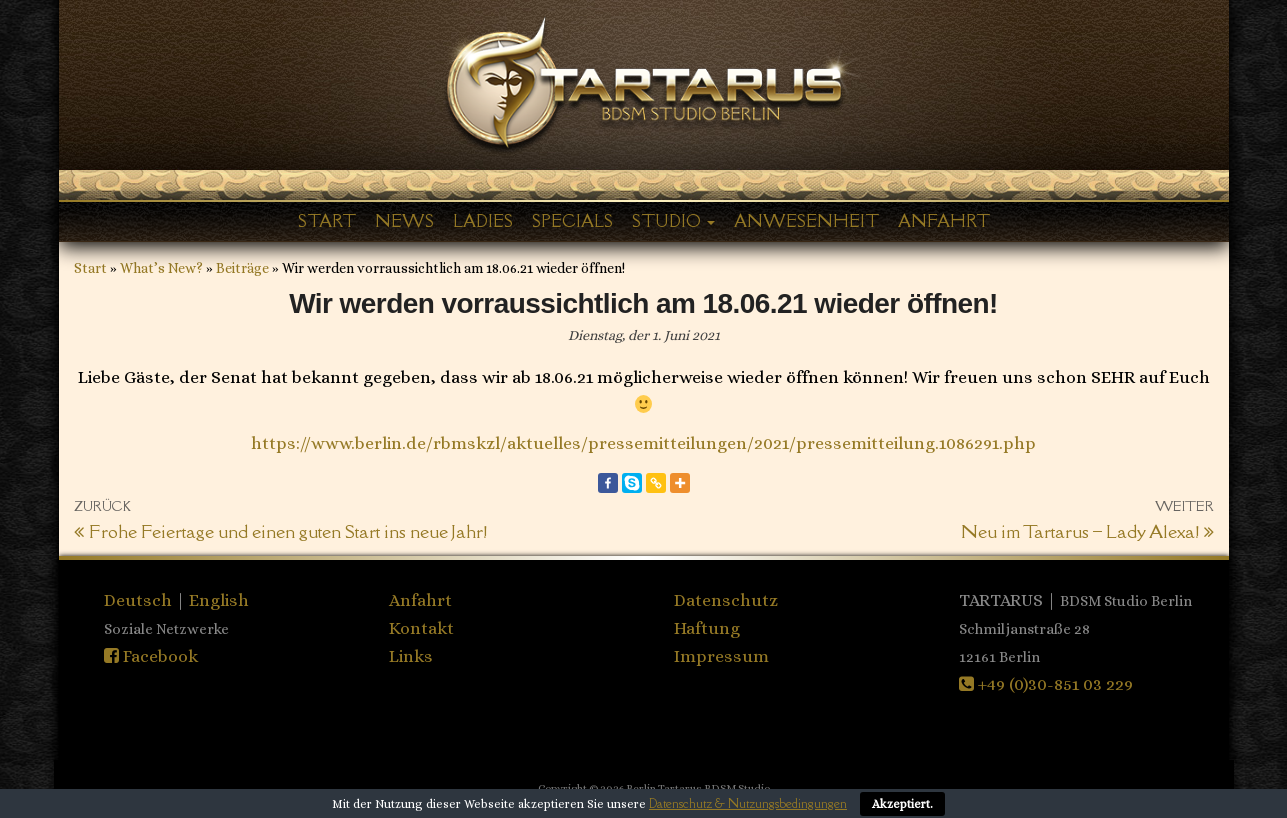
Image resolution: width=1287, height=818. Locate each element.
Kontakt (421, 628)
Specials (572, 221)
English (219, 600)
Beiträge (242, 268)
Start (327, 221)
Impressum (721, 656)
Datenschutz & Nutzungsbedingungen (748, 803)
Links (411, 656)
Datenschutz (726, 600)
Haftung (707, 628)
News (404, 221)
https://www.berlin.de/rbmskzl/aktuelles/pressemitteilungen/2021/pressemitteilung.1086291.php (643, 443)
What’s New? (161, 268)
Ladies (483, 221)
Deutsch (140, 600)
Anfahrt (944, 221)
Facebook (151, 656)
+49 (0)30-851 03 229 (1046, 684)
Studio (673, 221)
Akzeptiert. (902, 804)
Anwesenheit (806, 221)
